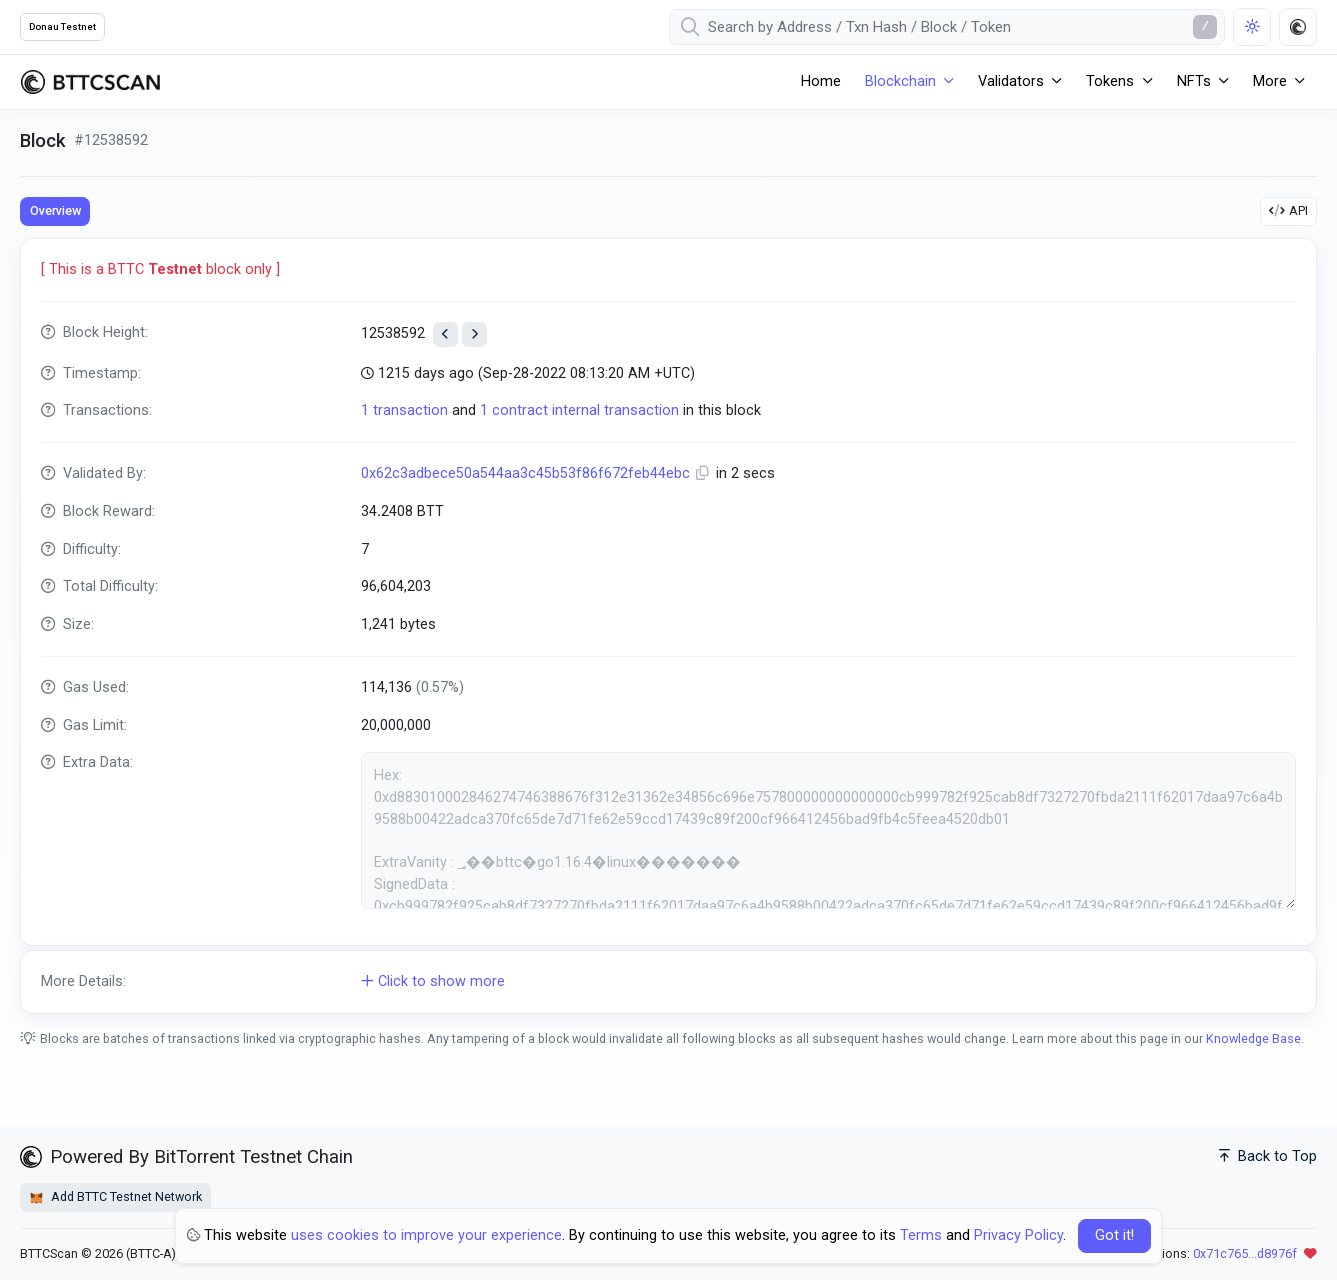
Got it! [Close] (1114, 1235)
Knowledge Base (1253, 1038)
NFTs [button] (1194, 81)
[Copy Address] (705, 473)
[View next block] (474, 334)
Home (821, 81)
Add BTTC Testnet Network (115, 1197)
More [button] (1270, 81)
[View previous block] (445, 334)
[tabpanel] (668, 625)
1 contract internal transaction (579, 410)
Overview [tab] (55, 210)
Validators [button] (1011, 81)
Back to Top (1268, 1156)
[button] (668, 982)
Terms (921, 1235)
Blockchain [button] (900, 81)
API (1288, 210)
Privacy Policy (1018, 1235)
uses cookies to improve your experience (426, 1235)
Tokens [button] (1110, 81)
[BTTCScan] (90, 82)
